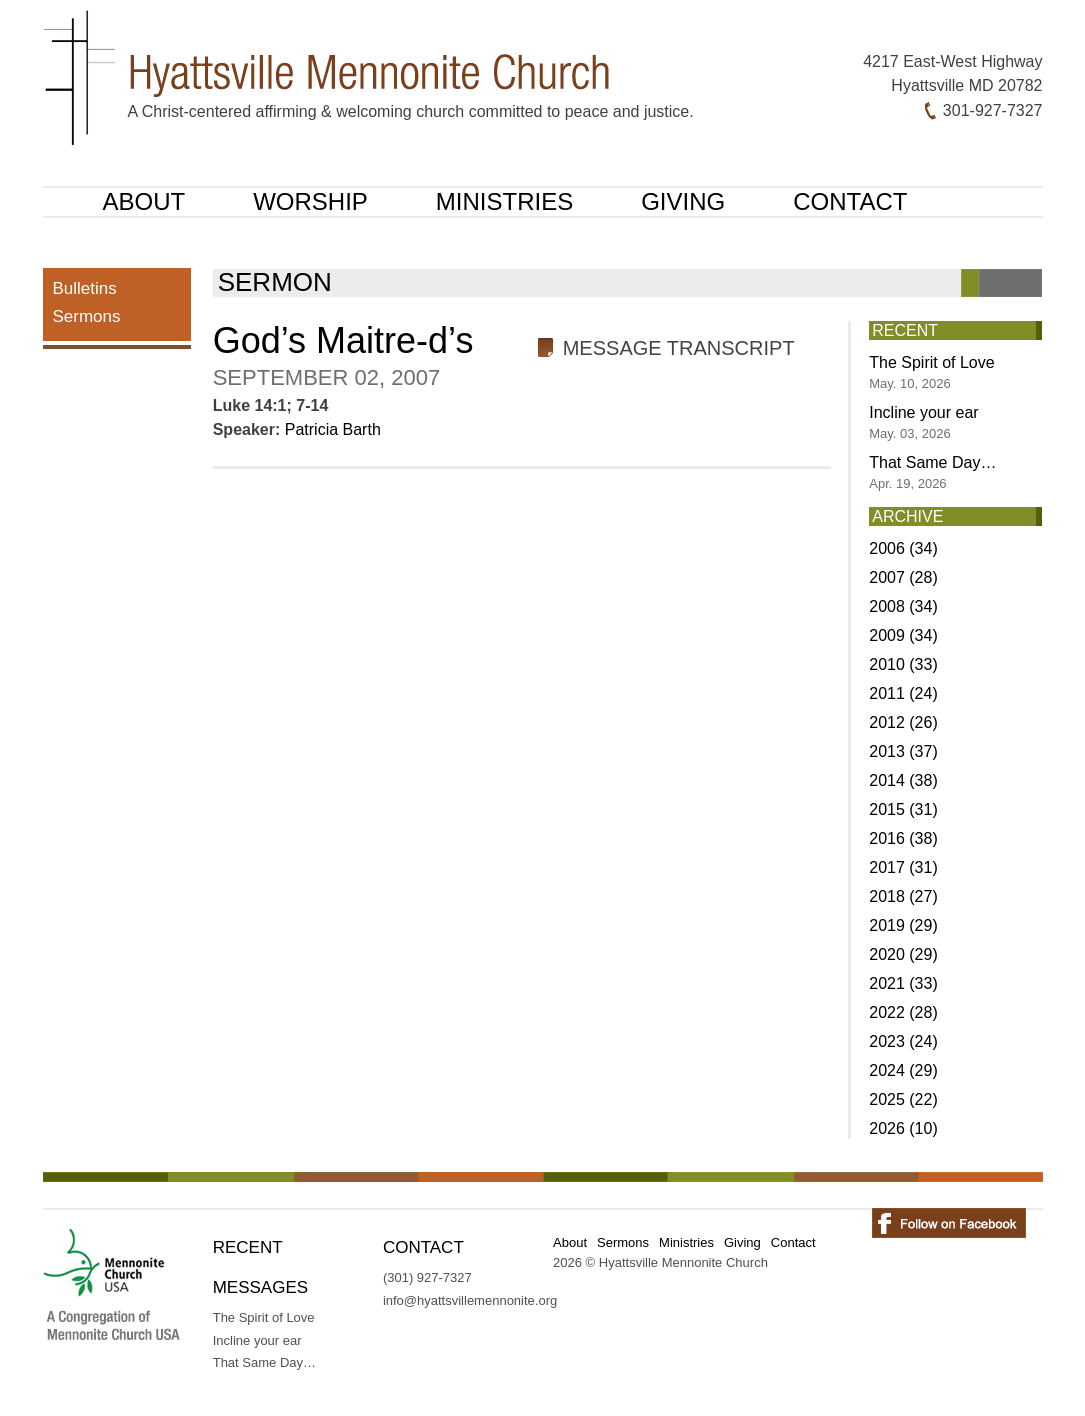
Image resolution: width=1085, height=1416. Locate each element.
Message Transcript (679, 348)
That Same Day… (932, 472)
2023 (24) (903, 1041)
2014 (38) (903, 780)
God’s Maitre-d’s (343, 340)
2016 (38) (903, 838)
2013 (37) (903, 751)
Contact (850, 201)
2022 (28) (903, 1012)
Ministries (504, 201)
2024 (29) (903, 1070)
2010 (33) (903, 664)
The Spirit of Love (931, 372)
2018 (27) (903, 896)
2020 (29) (903, 954)
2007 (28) (903, 577)
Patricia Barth (333, 429)
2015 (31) (903, 809)
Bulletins (85, 288)
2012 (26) (903, 722)
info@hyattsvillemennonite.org (470, 1300)
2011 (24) (903, 693)
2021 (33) (903, 983)
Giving (683, 201)
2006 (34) (903, 548)
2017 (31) (903, 867)
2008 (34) (903, 606)
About (144, 201)
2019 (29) (903, 925)
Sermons (87, 316)
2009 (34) (903, 635)
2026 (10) (903, 1128)
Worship (310, 201)
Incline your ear (923, 422)
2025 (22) (903, 1099)
